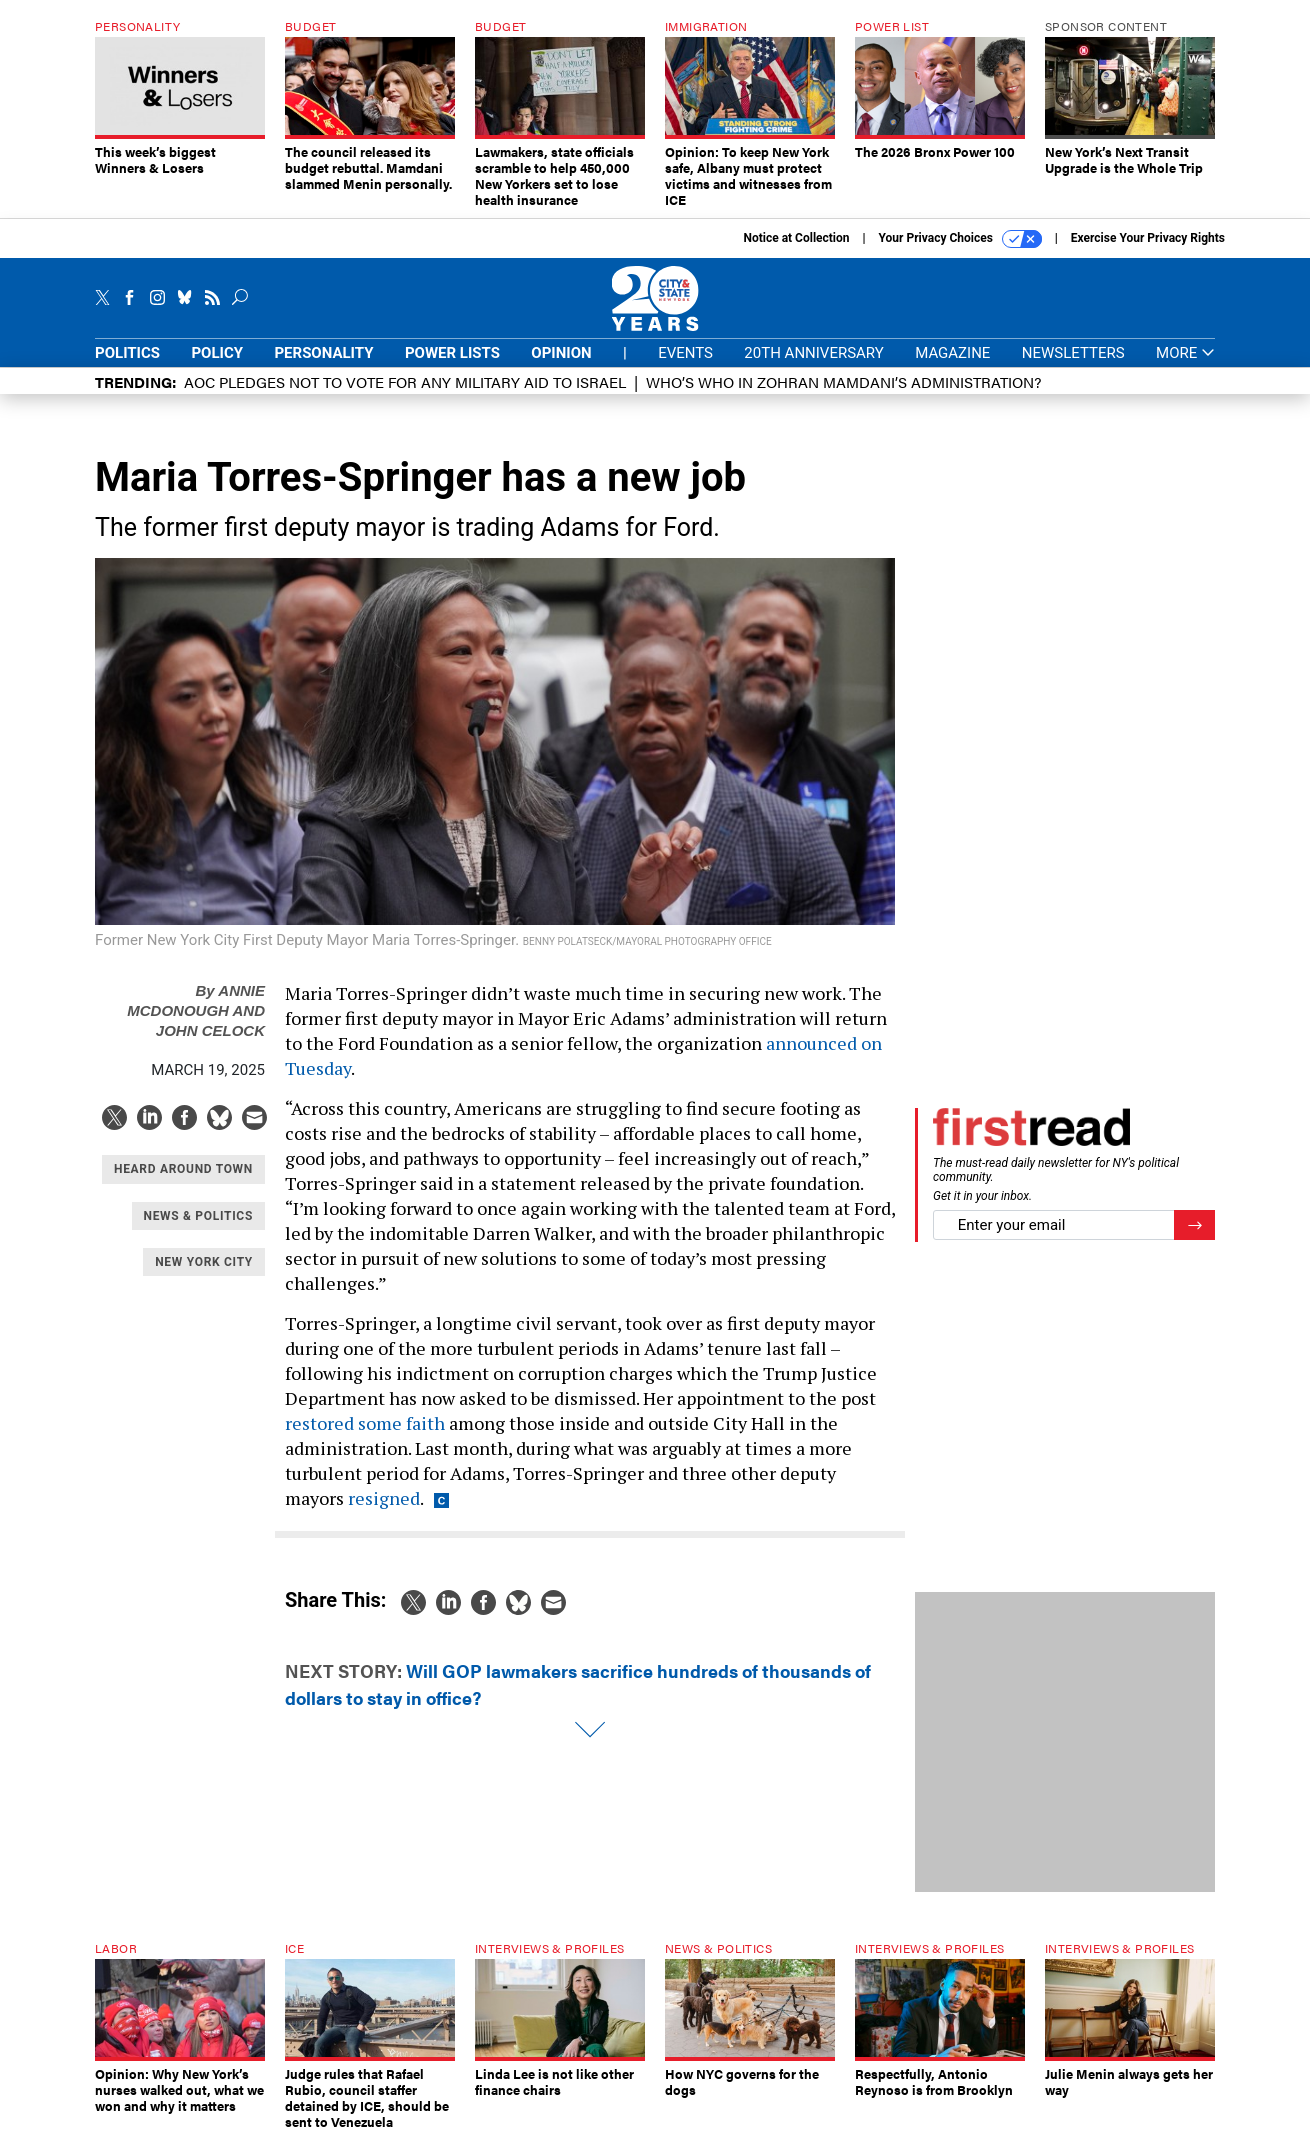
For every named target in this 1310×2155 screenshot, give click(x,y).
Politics (127, 368)
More (1185, 368)
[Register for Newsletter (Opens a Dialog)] (1194, 1240)
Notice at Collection (796, 253)
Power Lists (452, 368)
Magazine (952, 368)
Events (685, 368)
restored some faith (365, 1438)
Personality (323, 368)
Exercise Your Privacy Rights (1148, 253)
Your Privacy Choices (960, 254)
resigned (384, 1513)
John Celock (210, 1045)
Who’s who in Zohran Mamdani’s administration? (843, 396)
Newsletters (1073, 368)
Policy (217, 368)
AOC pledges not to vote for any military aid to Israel (405, 396)
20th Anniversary (813, 368)
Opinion (561, 368)
